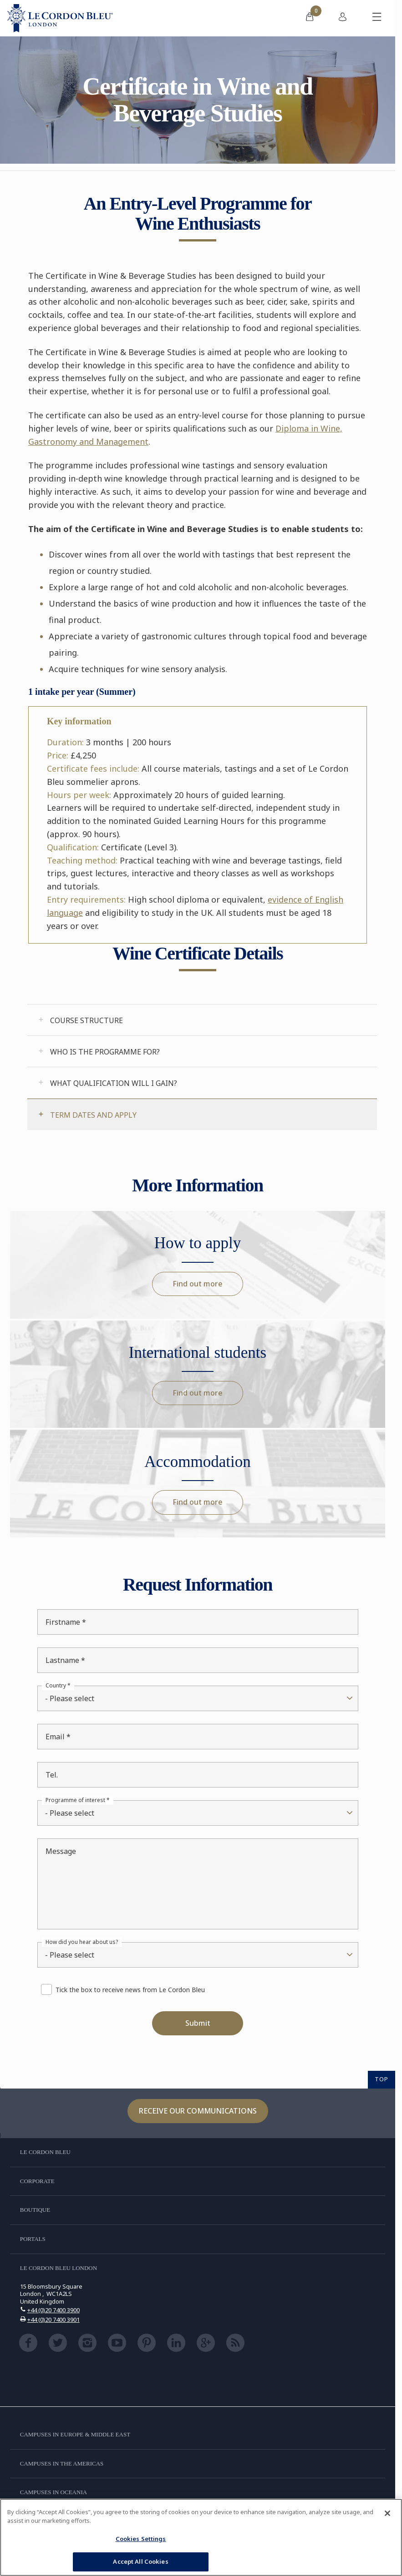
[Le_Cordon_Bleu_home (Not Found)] (60, 18)
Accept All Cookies (140, 2561)
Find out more (198, 1284)
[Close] (387, 2513)
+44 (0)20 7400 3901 (53, 2319)
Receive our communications (198, 2111)
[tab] (202, 1020)
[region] (201, 2537)
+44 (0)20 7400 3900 (53, 2310)
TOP (381, 2079)
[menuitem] (309, 18)
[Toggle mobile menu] (377, 18)
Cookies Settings (141, 2539)
